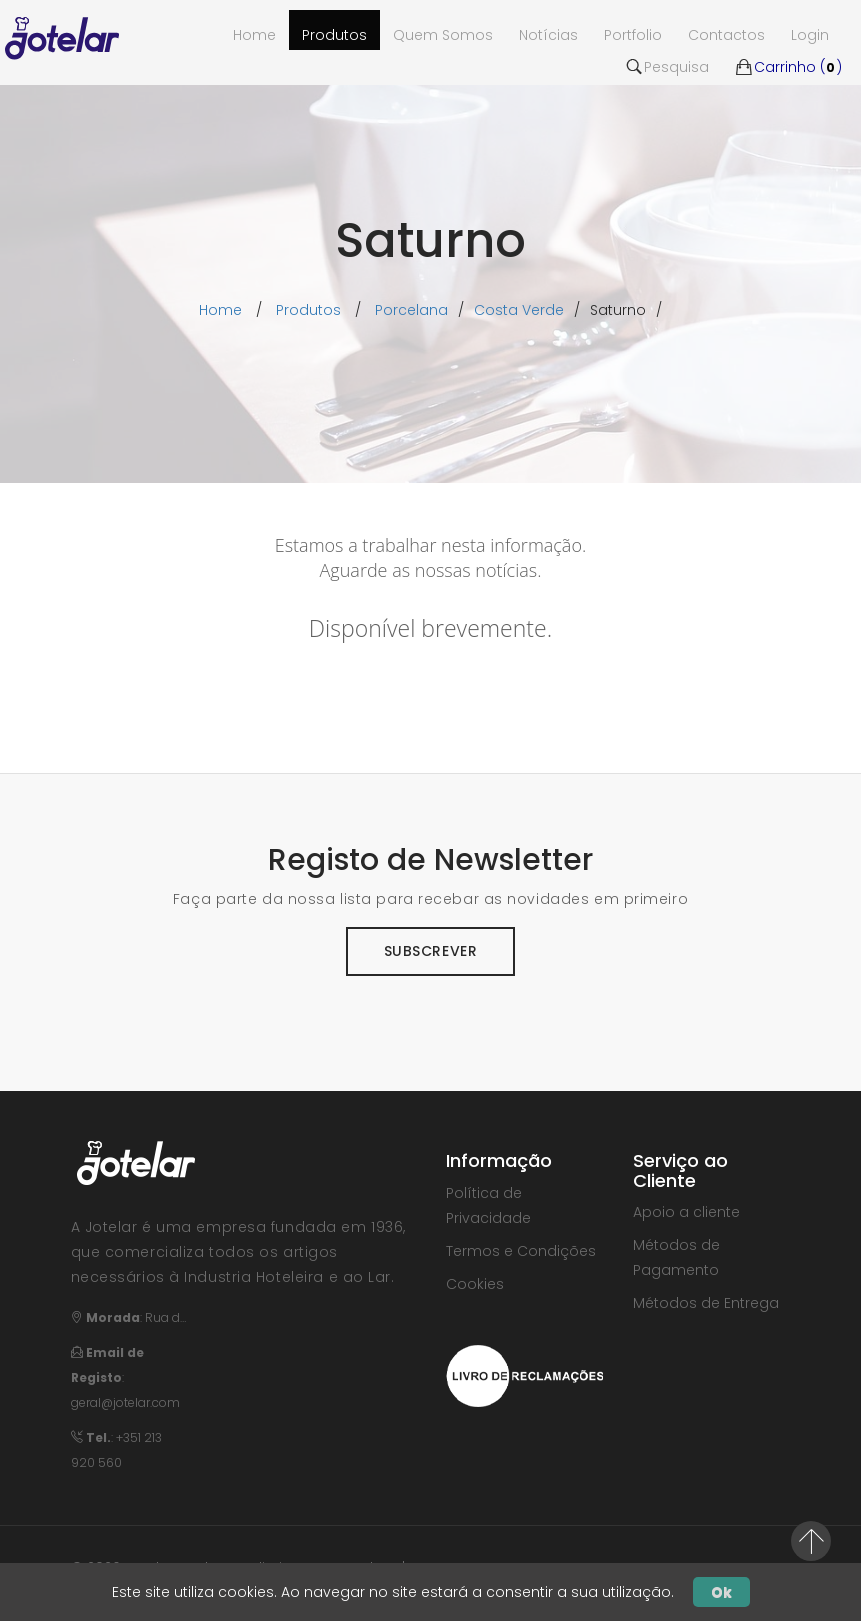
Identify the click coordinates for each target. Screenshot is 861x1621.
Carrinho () (788, 67)
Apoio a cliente (686, 1212)
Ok (721, 1592)
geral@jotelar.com (125, 1402)
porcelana (411, 310)
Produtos (334, 35)
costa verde (519, 310)
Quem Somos (443, 35)
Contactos (726, 35)
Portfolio (633, 35)
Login (810, 35)
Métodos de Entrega (706, 1303)
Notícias (548, 35)
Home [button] (254, 35)
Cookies (475, 1284)
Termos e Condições (521, 1251)
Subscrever (431, 951)
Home (220, 310)
